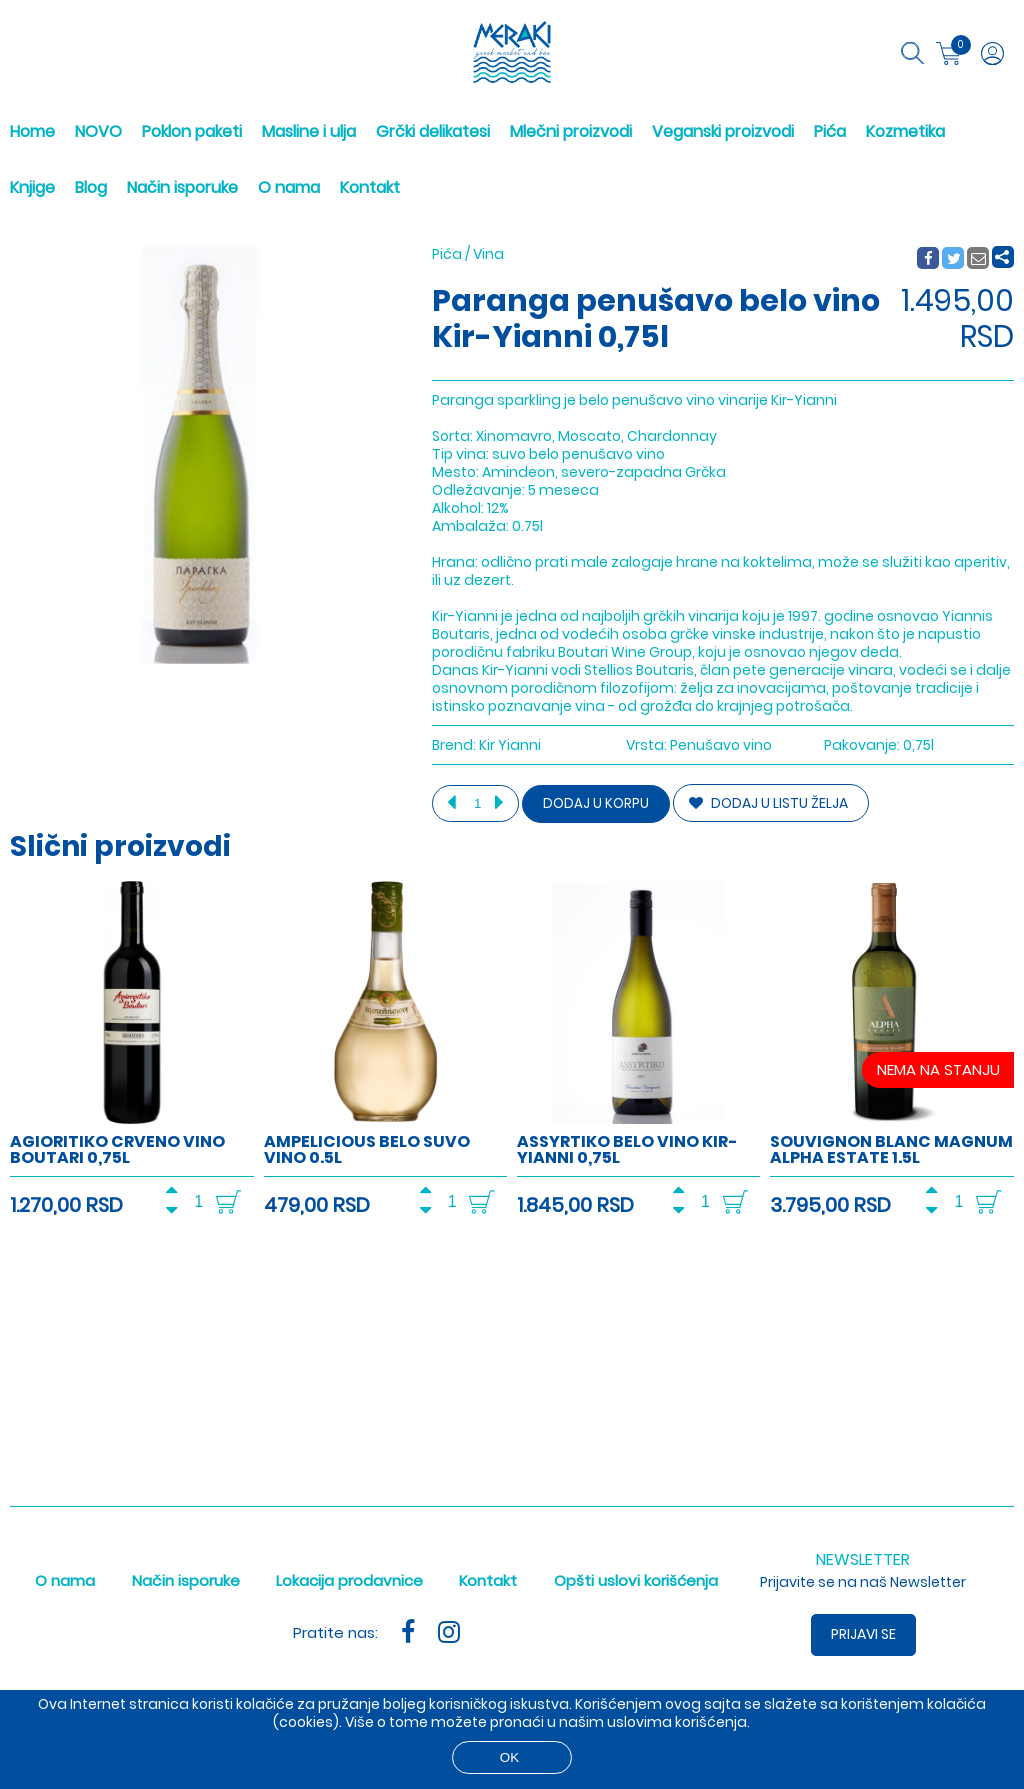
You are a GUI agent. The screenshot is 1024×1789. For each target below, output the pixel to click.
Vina (488, 254)
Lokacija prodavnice (349, 1580)
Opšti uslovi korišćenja (636, 1580)
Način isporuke (182, 187)
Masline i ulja (309, 131)
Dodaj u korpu (596, 803)
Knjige (32, 187)
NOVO (98, 131)
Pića (830, 131)
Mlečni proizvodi (571, 131)
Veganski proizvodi (723, 131)
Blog (91, 187)
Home (32, 131)
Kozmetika (905, 131)
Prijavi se (863, 1634)
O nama (289, 187)
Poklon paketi (192, 131)
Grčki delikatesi (433, 131)
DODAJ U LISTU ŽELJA (768, 803)
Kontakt (370, 187)
